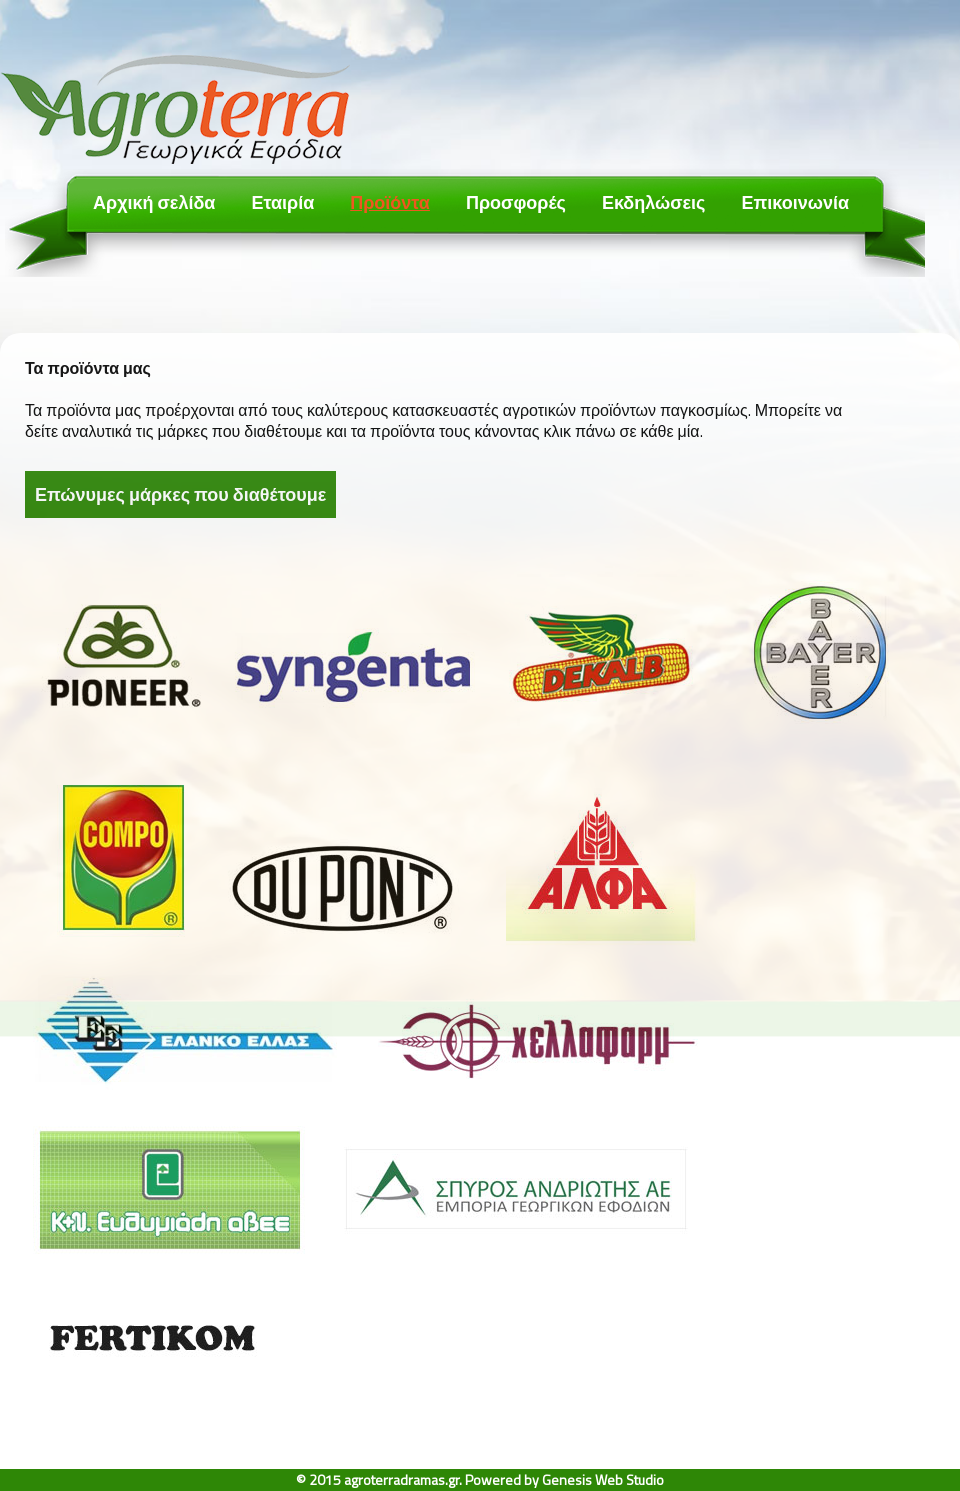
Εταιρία (282, 202)
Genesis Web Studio (603, 1479)
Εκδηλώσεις (654, 202)
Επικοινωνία (795, 202)
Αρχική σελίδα (154, 202)
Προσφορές (516, 202)
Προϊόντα (390, 202)
